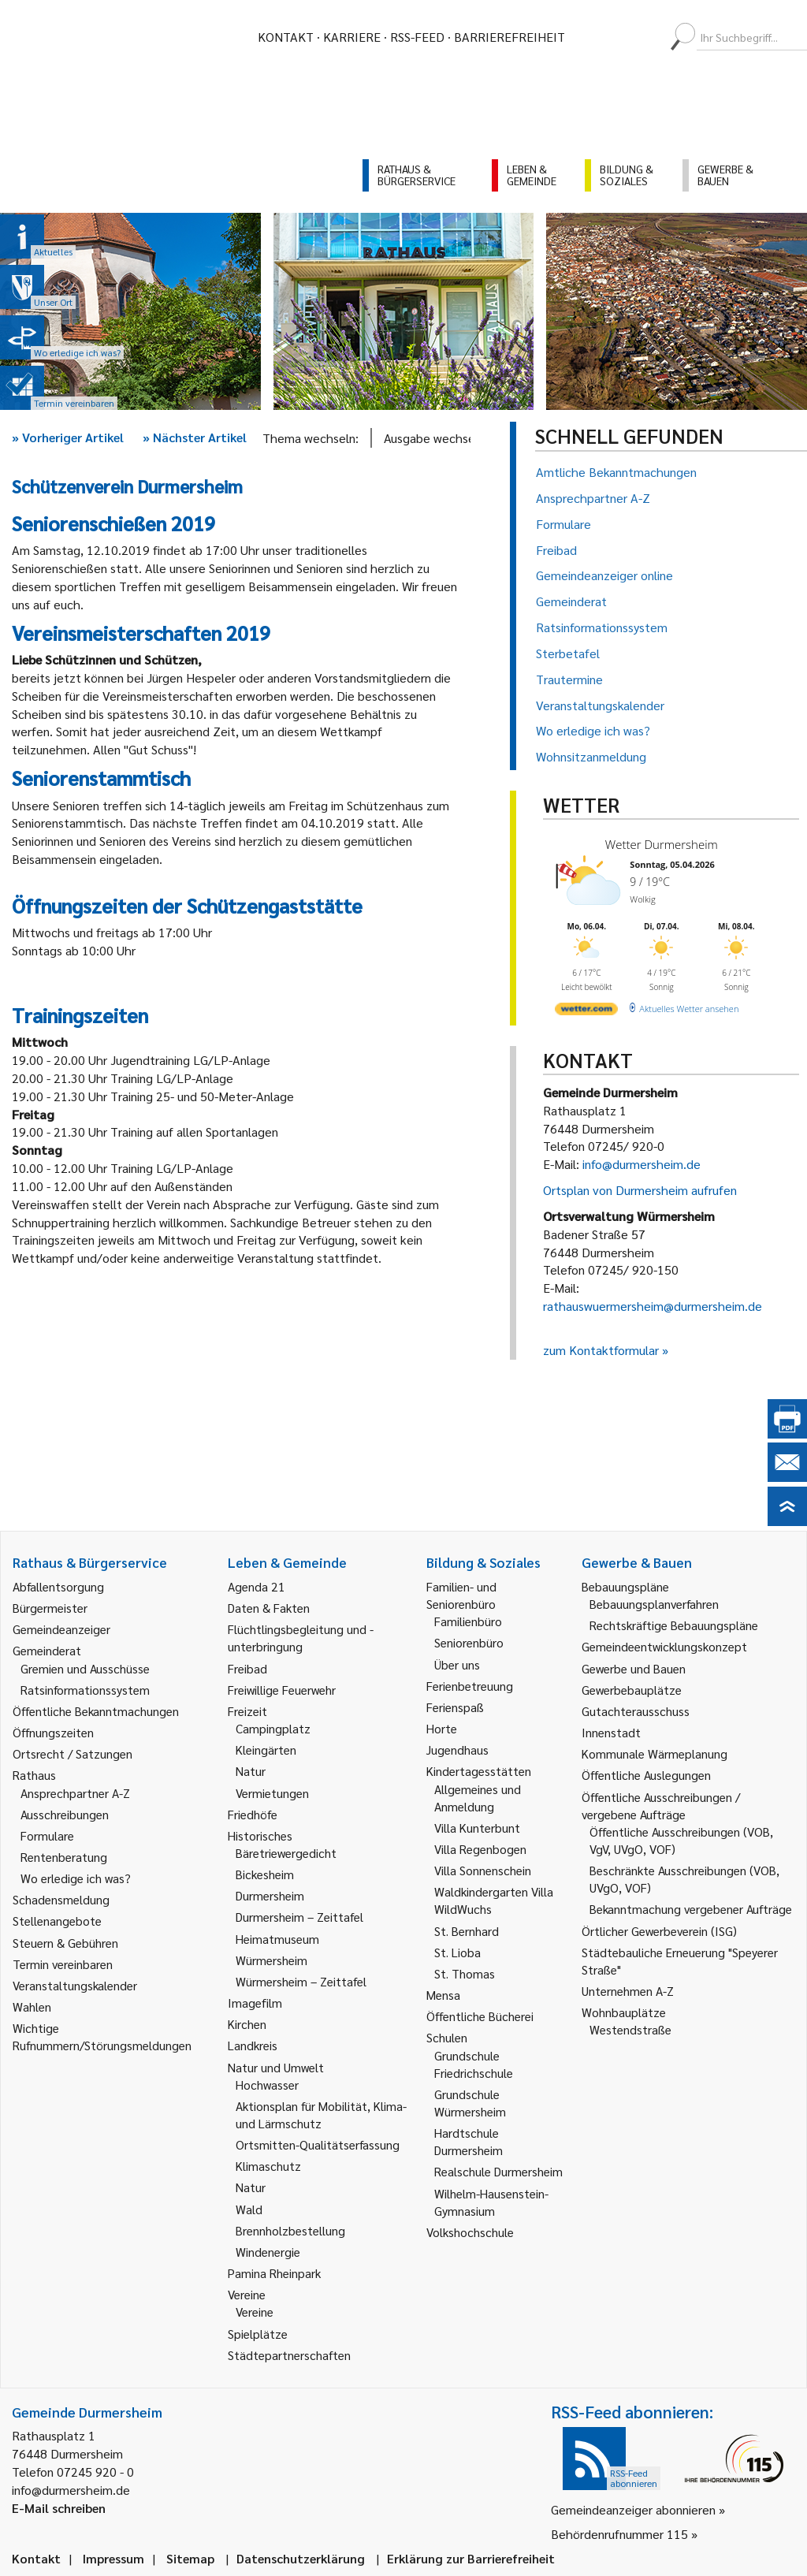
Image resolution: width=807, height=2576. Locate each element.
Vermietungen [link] (272, 1793)
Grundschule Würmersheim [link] (470, 2103)
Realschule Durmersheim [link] (498, 2171)
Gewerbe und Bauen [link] (634, 1668)
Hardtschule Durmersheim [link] (468, 2141)
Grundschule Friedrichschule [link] (473, 2064)
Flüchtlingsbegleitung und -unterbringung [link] (301, 1638)
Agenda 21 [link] (256, 1586)
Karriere (352, 36)
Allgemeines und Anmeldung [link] (477, 1798)
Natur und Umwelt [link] (276, 2067)
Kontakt (286, 36)
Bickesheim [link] (265, 1874)
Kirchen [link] (247, 2024)
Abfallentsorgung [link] (58, 1586)
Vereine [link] (254, 2311)
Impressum (113, 2558)
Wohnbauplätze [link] (624, 2012)
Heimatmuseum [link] (277, 1938)
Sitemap (190, 2558)
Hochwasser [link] (267, 2084)
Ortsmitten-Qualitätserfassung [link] (318, 2144)
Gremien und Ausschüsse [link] (85, 1668)
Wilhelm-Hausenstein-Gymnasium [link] (491, 2202)
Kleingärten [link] (266, 1749)
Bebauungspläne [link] (625, 1586)
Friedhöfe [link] (252, 1814)
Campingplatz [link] (273, 1728)
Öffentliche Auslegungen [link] (646, 1774)
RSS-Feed (417, 36)
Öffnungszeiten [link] (53, 1732)
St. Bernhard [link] (466, 1931)
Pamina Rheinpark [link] (274, 2273)
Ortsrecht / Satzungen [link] (72, 1753)
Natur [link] (251, 1771)
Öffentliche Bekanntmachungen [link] (96, 1711)
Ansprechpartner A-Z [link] (75, 1793)
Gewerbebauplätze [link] (632, 1689)
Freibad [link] (247, 1668)
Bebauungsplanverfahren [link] (654, 1603)
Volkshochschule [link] (470, 2232)
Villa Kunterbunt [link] (477, 1827)
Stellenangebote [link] (57, 1920)
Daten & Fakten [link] (269, 1607)
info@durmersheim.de (641, 1164)
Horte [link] (441, 1728)
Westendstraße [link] (630, 2029)
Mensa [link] (443, 1994)
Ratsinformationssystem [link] (85, 1689)
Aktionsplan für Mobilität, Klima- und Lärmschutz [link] (321, 2114)
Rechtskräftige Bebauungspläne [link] (673, 1625)
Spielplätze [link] (258, 2333)
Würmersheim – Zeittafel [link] (301, 1981)
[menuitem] (591, 37)
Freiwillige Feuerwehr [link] (282, 1689)
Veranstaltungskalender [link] (75, 1985)
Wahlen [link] (32, 2006)
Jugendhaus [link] (457, 1749)
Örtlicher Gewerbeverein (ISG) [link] (659, 1931)
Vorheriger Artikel (68, 437)
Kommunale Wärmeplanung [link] (654, 1753)
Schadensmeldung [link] (61, 1899)
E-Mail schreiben (59, 2508)
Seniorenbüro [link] (469, 1642)
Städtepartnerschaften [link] (289, 2355)
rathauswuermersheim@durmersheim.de (652, 1305)
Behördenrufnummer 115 (619, 2534)
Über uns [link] (457, 1664)
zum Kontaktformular (601, 1350)
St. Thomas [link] (464, 1973)
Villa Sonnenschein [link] (482, 1870)
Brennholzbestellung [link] (290, 2230)
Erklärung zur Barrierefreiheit (471, 2558)
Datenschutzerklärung (300, 2558)
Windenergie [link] (268, 2251)
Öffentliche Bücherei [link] (480, 2016)
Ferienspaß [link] (455, 1707)
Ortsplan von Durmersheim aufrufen (640, 1190)
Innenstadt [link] (611, 1732)
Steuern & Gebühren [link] (65, 1942)
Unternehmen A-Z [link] (628, 1990)
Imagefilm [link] (255, 2002)
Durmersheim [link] (270, 1895)
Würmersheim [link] (271, 1960)
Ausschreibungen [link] (64, 1814)
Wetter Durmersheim (661, 844)
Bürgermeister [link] (50, 1607)
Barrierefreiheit (509, 36)
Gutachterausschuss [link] (636, 1711)
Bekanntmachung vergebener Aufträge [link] (690, 1908)
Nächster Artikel (195, 437)
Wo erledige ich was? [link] (75, 1878)
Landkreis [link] (252, 2045)
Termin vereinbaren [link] (63, 1964)
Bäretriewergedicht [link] (286, 1853)
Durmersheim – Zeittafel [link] (299, 1916)
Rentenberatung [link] (63, 1856)
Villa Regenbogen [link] (480, 1849)
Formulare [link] (47, 1835)
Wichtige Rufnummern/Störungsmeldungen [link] (102, 2036)
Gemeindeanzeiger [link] (61, 1629)
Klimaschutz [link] (268, 2165)
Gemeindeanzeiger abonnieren (633, 2509)
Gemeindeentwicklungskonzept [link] (664, 1646)
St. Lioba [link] (457, 1952)
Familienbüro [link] (468, 1621)
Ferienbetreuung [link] (469, 1685)
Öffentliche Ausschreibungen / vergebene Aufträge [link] (661, 1805)
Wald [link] (249, 2209)
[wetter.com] (586, 1012)
